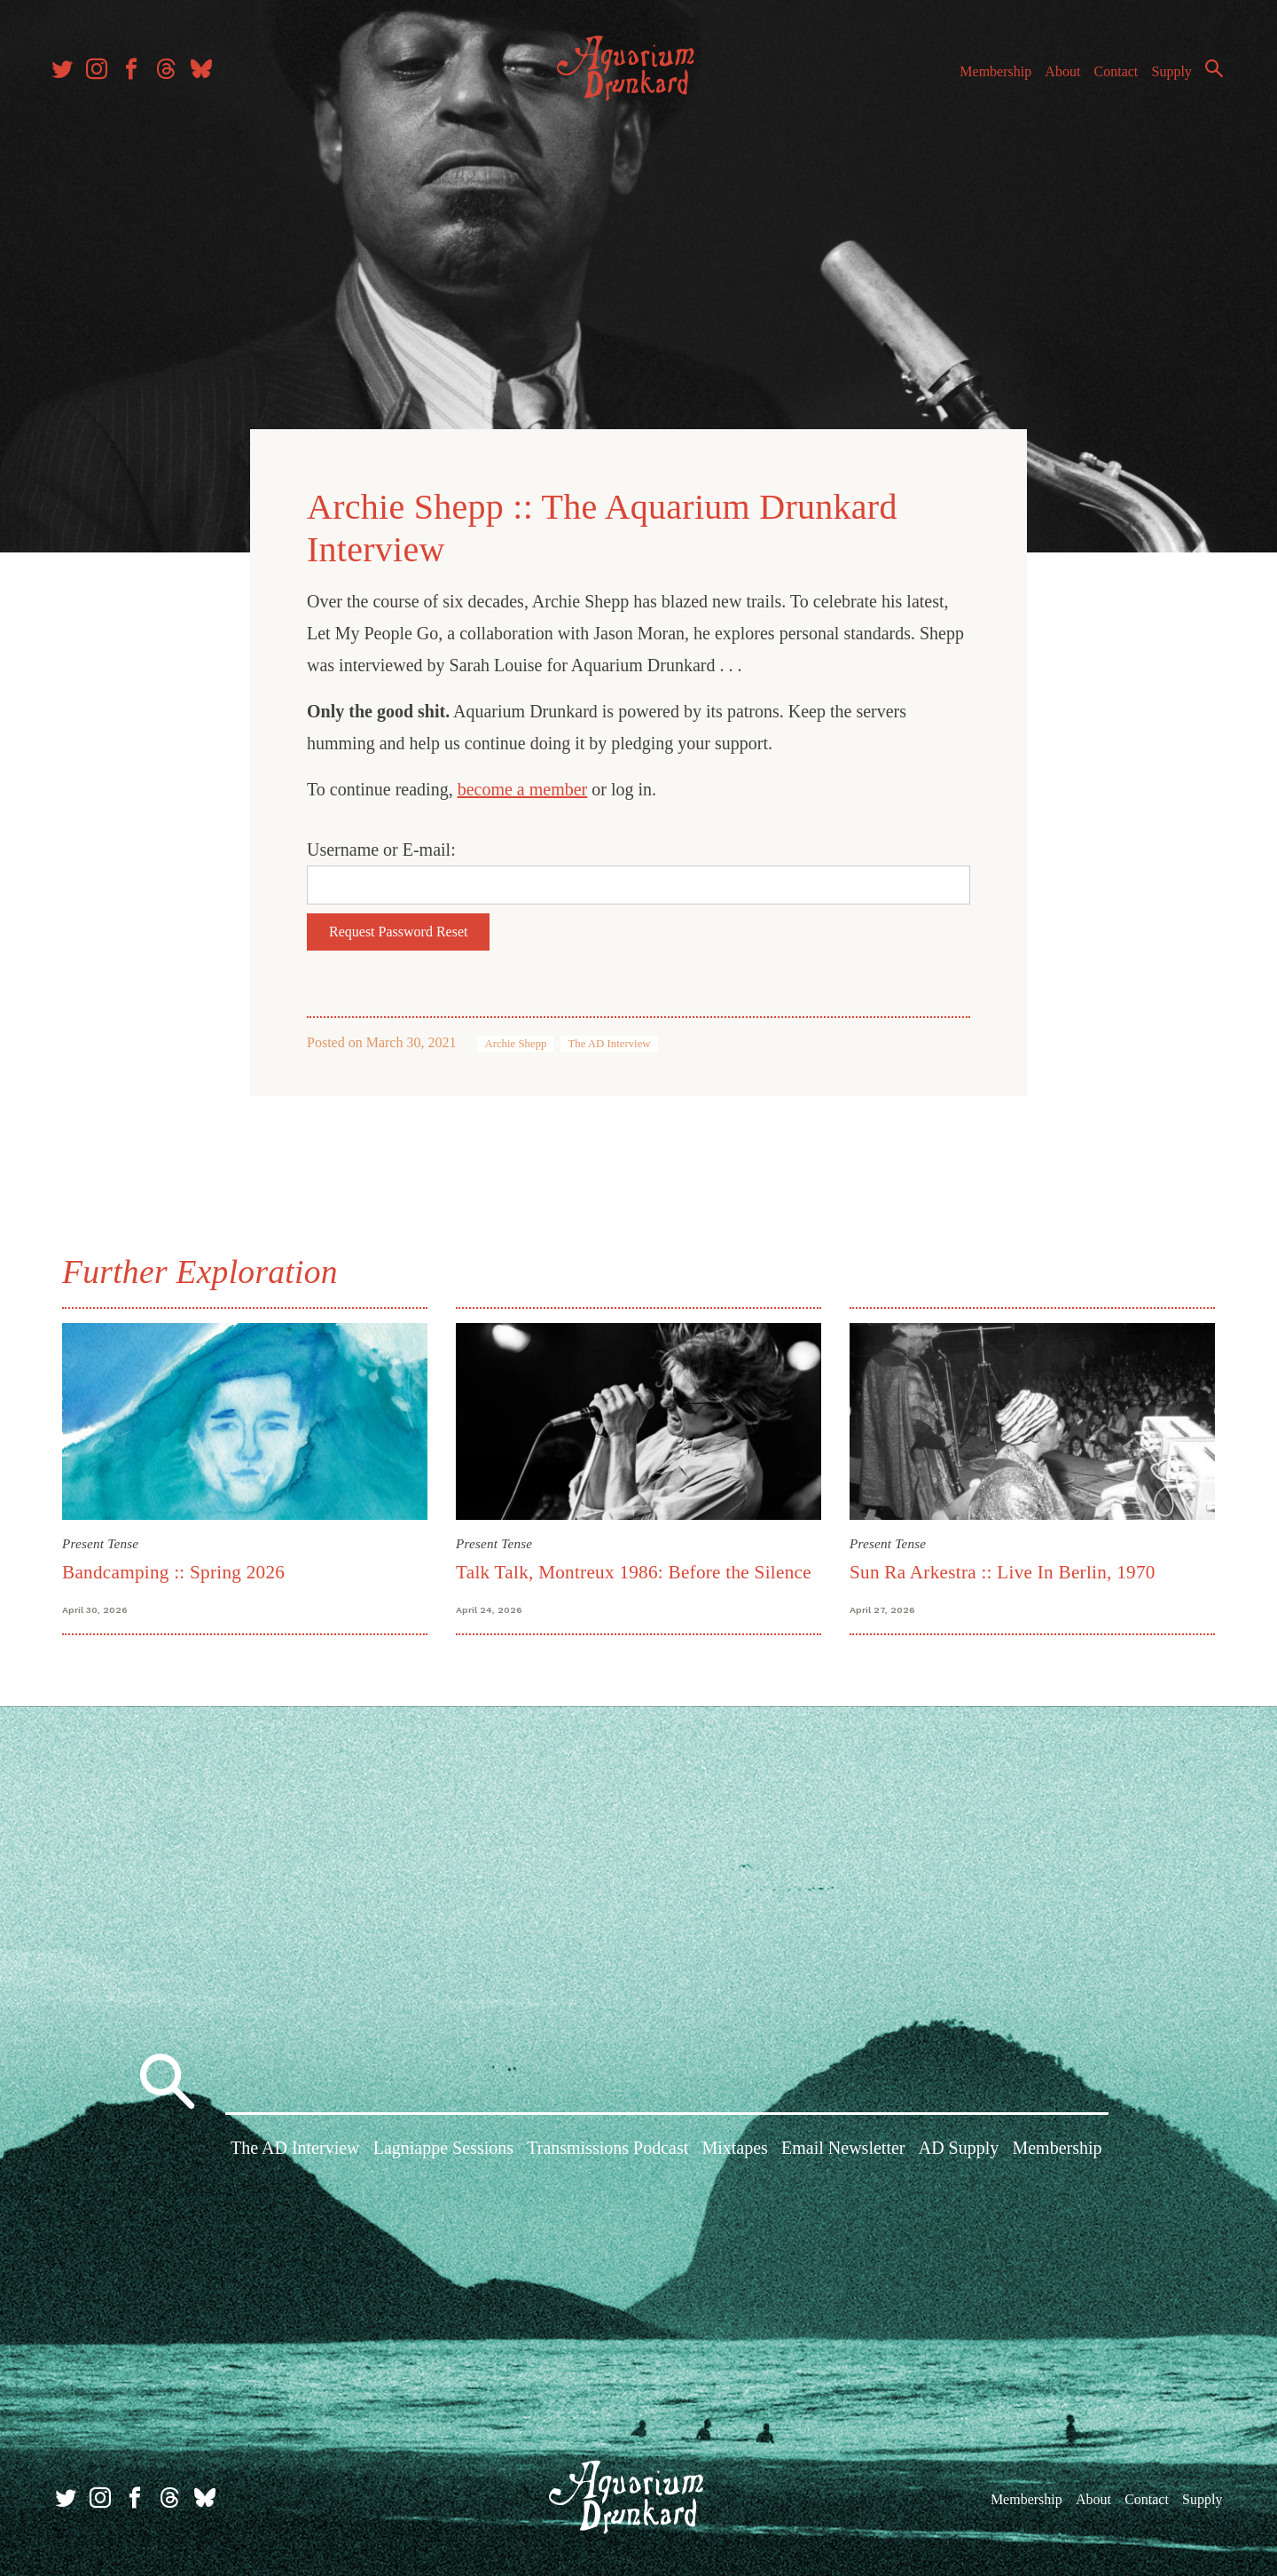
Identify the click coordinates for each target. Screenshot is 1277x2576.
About (1054, 78)
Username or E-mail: (381, 847)
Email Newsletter (843, 2148)
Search (1206, 75)
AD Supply (959, 2148)
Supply (1164, 78)
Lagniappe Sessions (443, 2148)
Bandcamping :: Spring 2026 (173, 1569)
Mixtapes (734, 2148)
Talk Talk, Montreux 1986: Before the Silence (633, 1569)
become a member (523, 787)
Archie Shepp (515, 1042)
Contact (1108, 78)
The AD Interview (609, 1042)
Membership (987, 78)
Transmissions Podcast (607, 2148)
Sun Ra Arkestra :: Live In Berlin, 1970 (1003, 1569)
